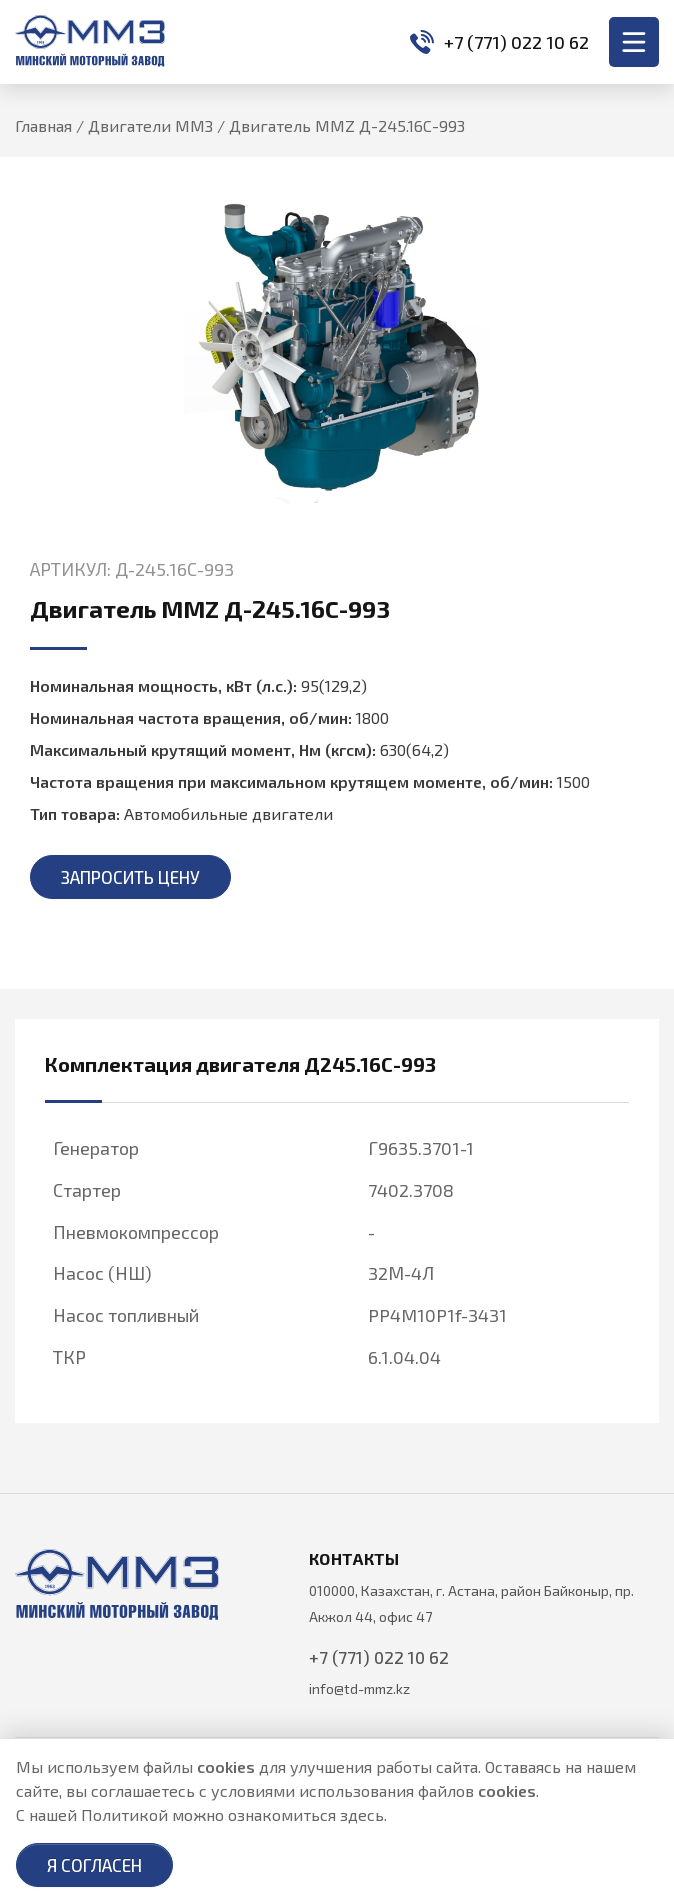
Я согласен (94, 1865)
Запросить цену (130, 877)
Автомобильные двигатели (228, 813)
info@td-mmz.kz (359, 1688)
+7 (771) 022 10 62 (499, 42)
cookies (226, 1766)
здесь (362, 1814)
